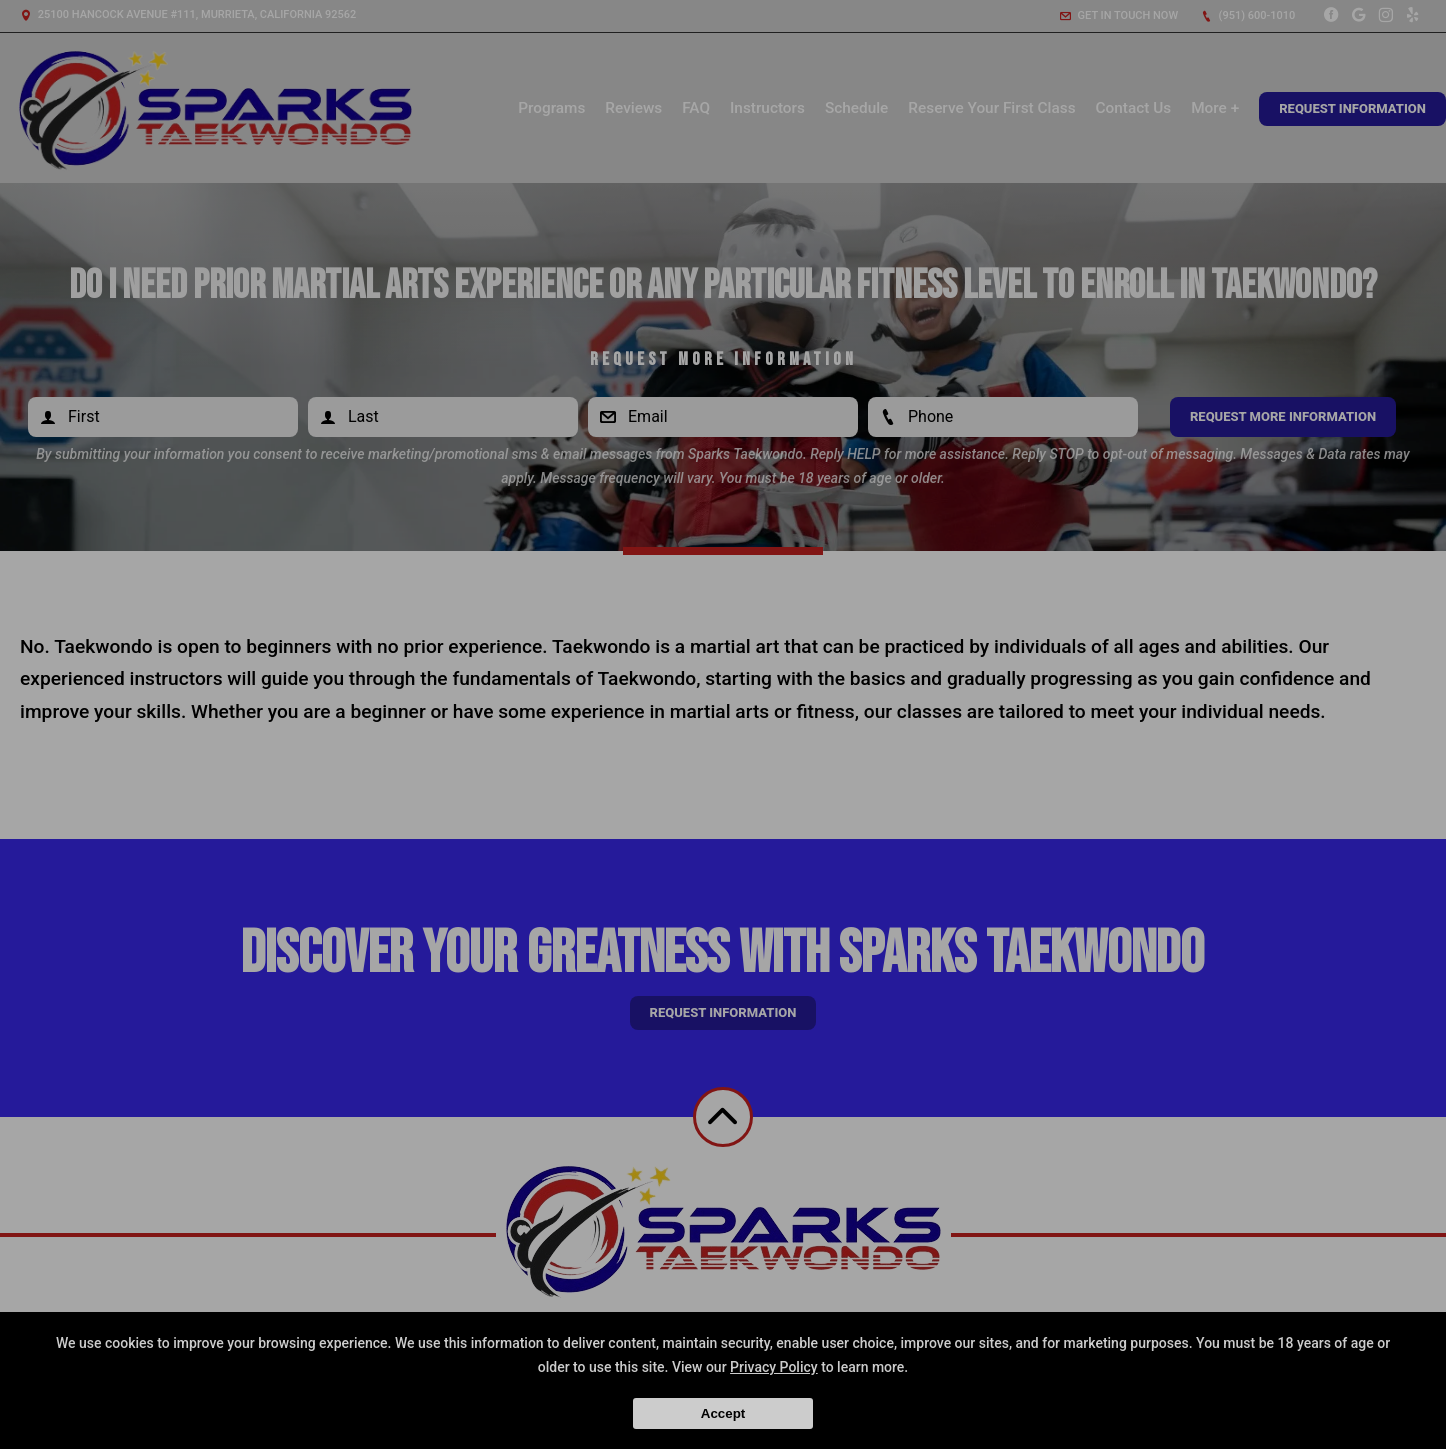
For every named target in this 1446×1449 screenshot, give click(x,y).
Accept (723, 1413)
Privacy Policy (774, 1367)
